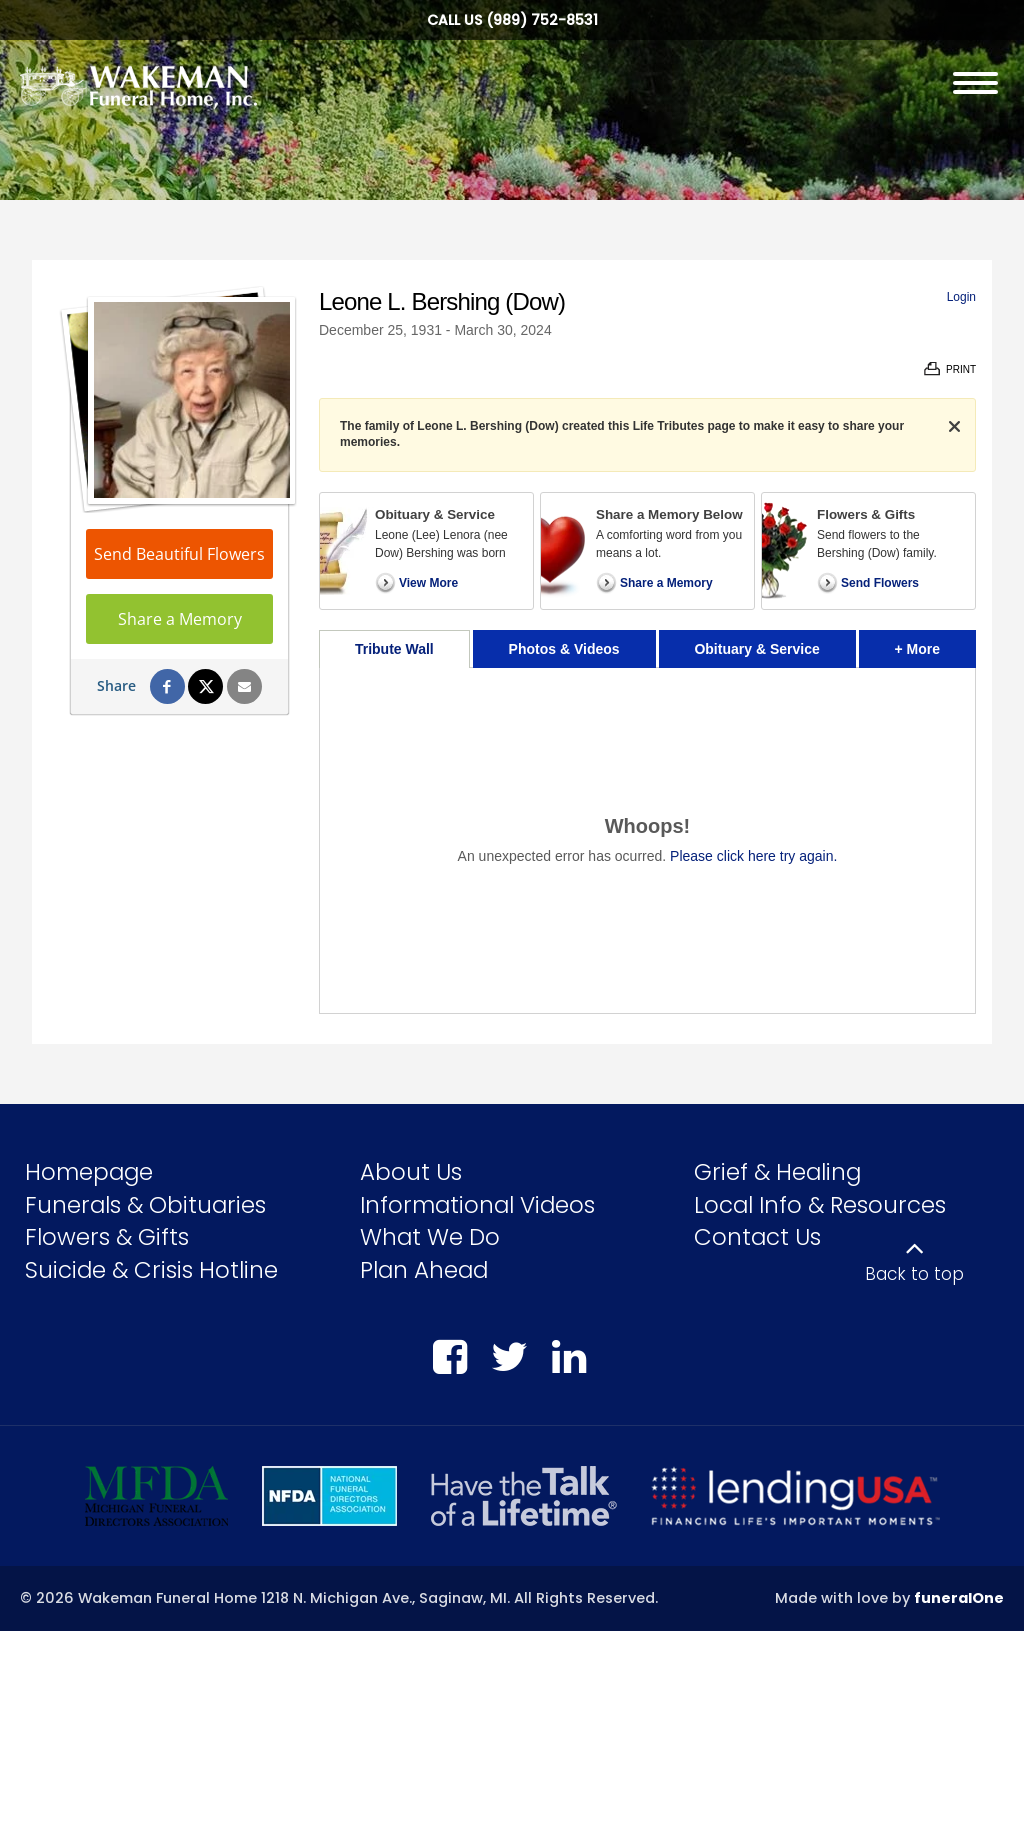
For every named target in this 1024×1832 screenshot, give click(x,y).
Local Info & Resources (820, 1205)
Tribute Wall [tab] (394, 649)
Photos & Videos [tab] (564, 649)
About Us (411, 1172)
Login (961, 297)
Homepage (89, 1172)
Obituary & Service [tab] (756, 649)
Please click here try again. (753, 856)
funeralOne (959, 1598)
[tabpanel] (647, 840)
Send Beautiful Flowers (179, 554)
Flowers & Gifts (107, 1237)
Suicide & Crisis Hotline (151, 1270)
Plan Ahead (424, 1270)
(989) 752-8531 (542, 20)
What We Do (430, 1237)
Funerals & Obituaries (145, 1205)
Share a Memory (180, 619)
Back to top (914, 1274)
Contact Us (757, 1237)
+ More (935, 643)
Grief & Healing (777, 1172)
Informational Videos (477, 1205)
